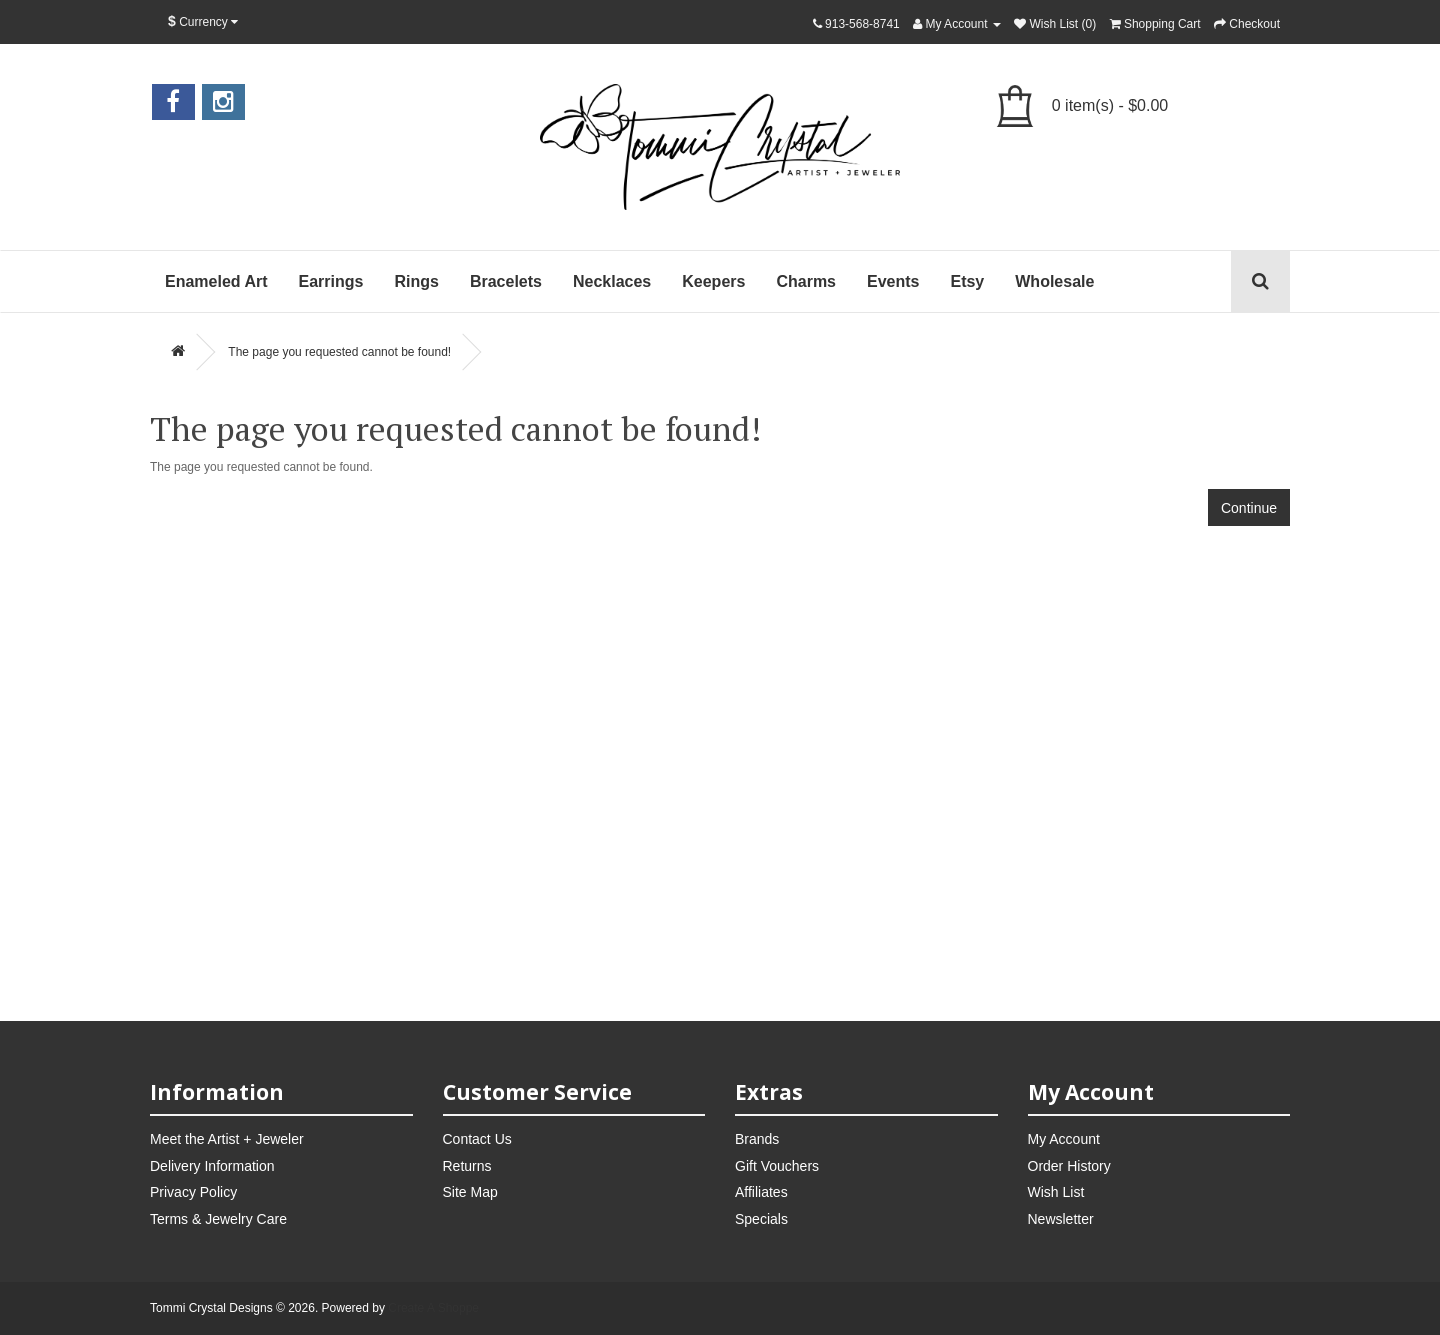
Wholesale (1054, 281)
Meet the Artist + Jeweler (227, 1139)
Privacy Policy (193, 1192)
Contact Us (477, 1139)
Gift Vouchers (777, 1166)
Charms (806, 281)
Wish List (1056, 1192)
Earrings (331, 281)
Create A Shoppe (433, 1308)
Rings (416, 281)
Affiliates (761, 1192)
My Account (1064, 1139)
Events (893, 281)
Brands (757, 1139)
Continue (1249, 508)
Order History (1069, 1166)
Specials (761, 1219)
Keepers (713, 281)
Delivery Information (212, 1166)
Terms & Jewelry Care (218, 1219)
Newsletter (1061, 1219)
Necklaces (612, 281)
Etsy (967, 281)
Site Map (470, 1192)
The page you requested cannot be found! (339, 352)
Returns (467, 1166)
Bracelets (506, 281)
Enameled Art (216, 281)
